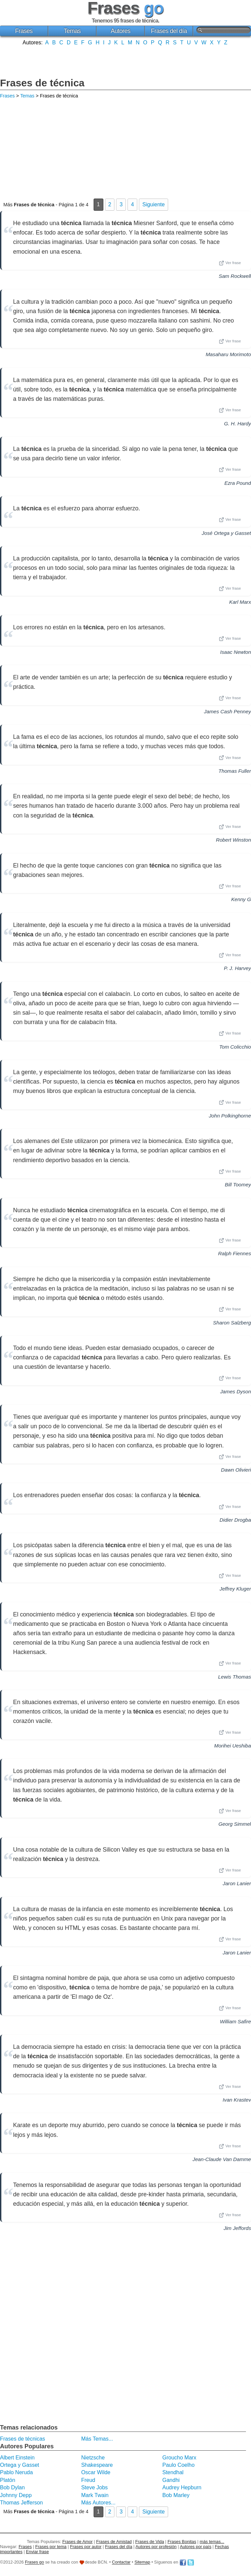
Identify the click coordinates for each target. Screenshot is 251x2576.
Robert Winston (233, 840)
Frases (24, 31)
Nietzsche (93, 2457)
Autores (121, 31)
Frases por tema (50, 2546)
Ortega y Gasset (19, 2465)
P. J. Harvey (237, 968)
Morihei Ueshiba (232, 1745)
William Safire (235, 2021)
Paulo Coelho (178, 2465)
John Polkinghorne (230, 1115)
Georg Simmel (234, 1824)
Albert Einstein (17, 2457)
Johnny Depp (16, 2495)
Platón (7, 2480)
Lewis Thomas (234, 1677)
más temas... (212, 2541)
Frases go (34, 2562)
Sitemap (142, 2562)
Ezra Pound (237, 483)
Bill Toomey (238, 1184)
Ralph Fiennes (234, 1253)
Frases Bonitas (181, 2541)
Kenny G (241, 899)
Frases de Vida (149, 2541)
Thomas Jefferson (21, 2502)
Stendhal (173, 2472)
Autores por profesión (156, 2546)
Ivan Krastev (237, 2100)
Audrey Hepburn (182, 2487)
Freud (88, 2480)
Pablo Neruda (16, 2472)
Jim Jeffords (237, 2228)
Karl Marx (240, 602)
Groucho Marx (179, 2457)
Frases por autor (86, 2546)
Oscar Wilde (95, 2472)
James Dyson (235, 1391)
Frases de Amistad (114, 2541)
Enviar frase (37, 2551)
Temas (72, 31)
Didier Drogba (235, 1520)
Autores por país (195, 2546)
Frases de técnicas (22, 2439)
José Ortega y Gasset (226, 533)
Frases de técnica (42, 82)
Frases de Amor (77, 2541)
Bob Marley (176, 2495)
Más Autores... (98, 2502)
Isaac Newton (235, 652)
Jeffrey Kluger (235, 1589)
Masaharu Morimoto (228, 354)
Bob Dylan (12, 2487)
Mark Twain (95, 2495)
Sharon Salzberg (232, 1322)
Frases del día (169, 31)
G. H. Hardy (237, 423)
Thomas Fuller (234, 771)
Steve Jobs (94, 2487)
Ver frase (230, 263)
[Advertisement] (125, 61)
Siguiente (153, 204)
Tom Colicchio (235, 1047)
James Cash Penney (227, 711)
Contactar (121, 2562)
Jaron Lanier (237, 1883)
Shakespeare (97, 2465)
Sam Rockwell (235, 276)
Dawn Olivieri (236, 1470)
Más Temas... (97, 2439)
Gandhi (171, 2480)
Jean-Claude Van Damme (222, 2159)
